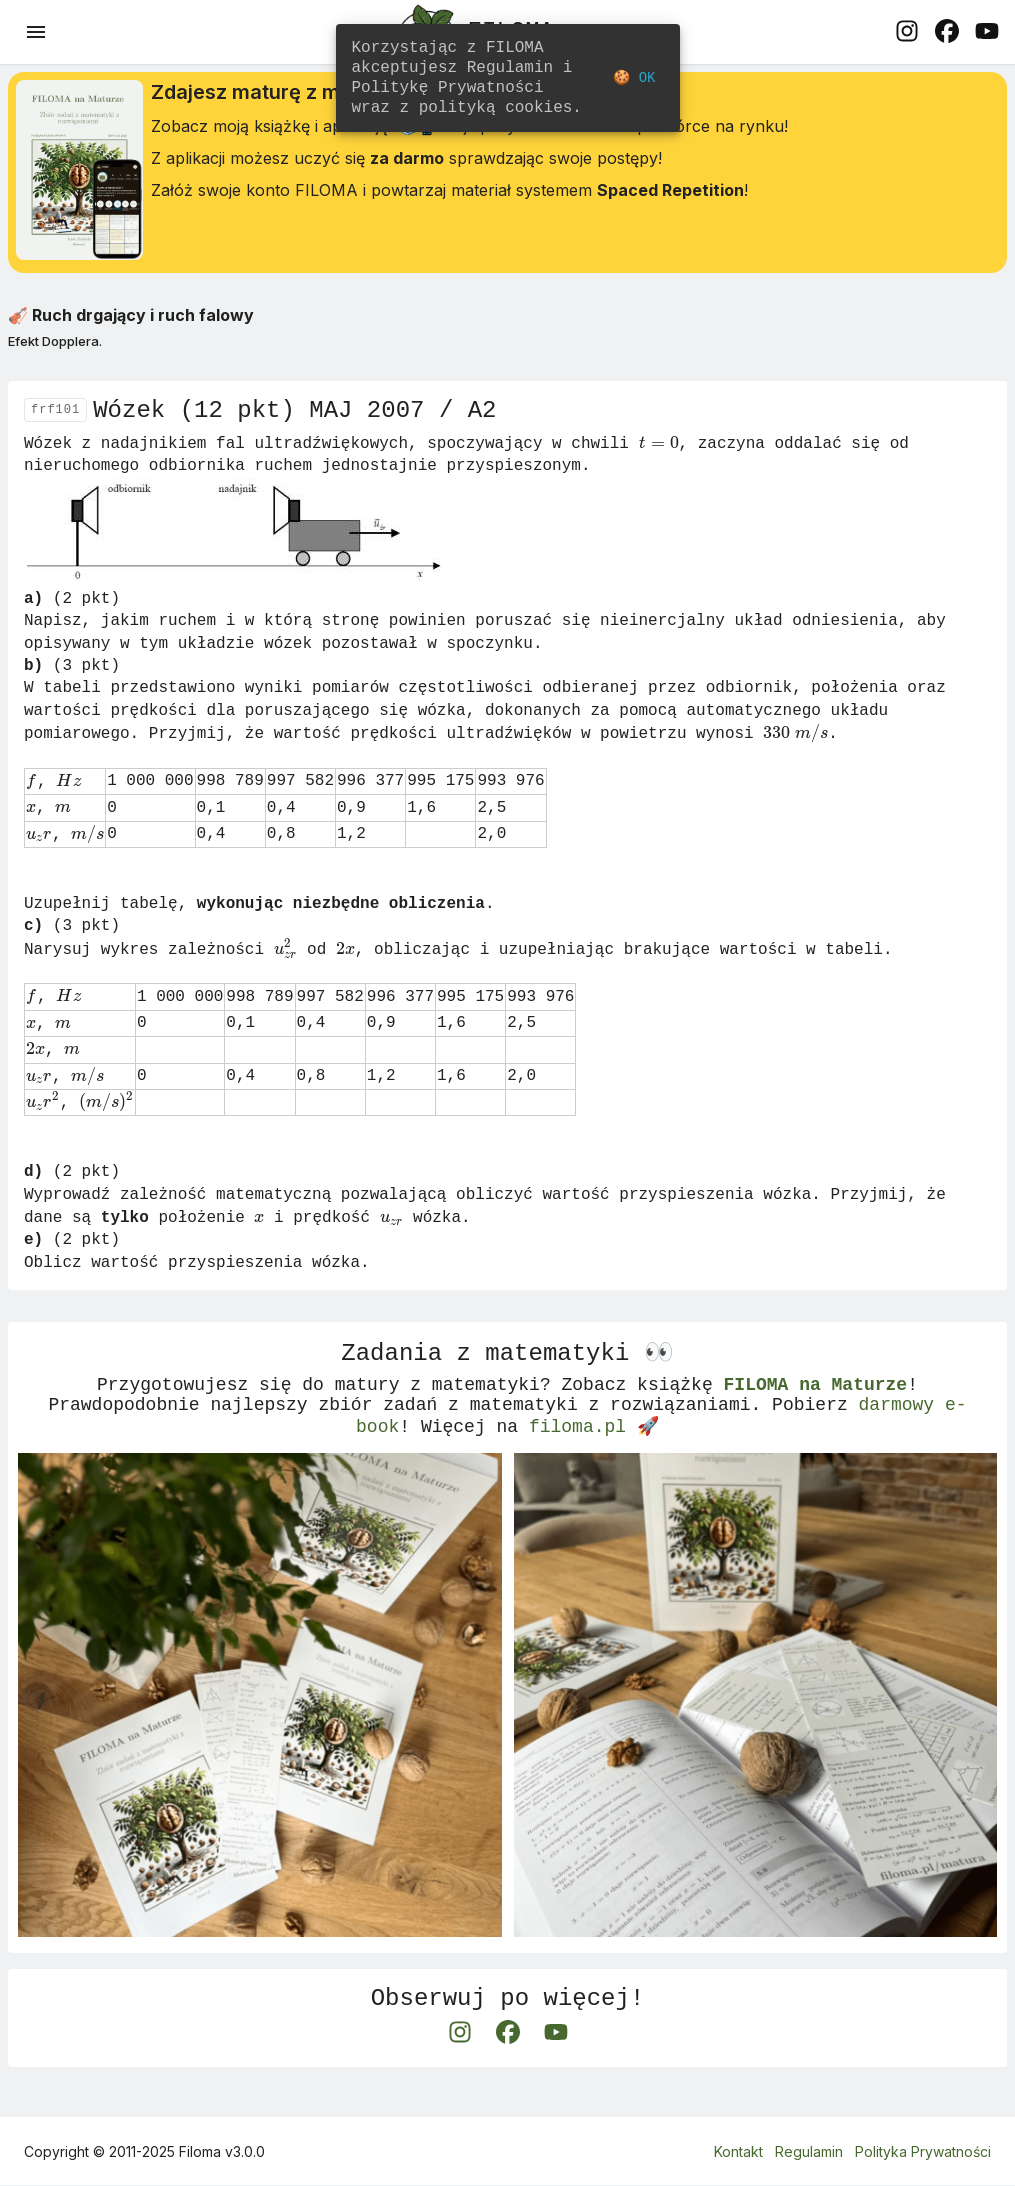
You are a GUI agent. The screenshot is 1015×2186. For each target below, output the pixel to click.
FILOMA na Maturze (815, 1405)
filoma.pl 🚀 (594, 1453)
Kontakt (738, 2152)
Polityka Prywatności (923, 2152)
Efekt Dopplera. (55, 348)
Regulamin (809, 2152)
